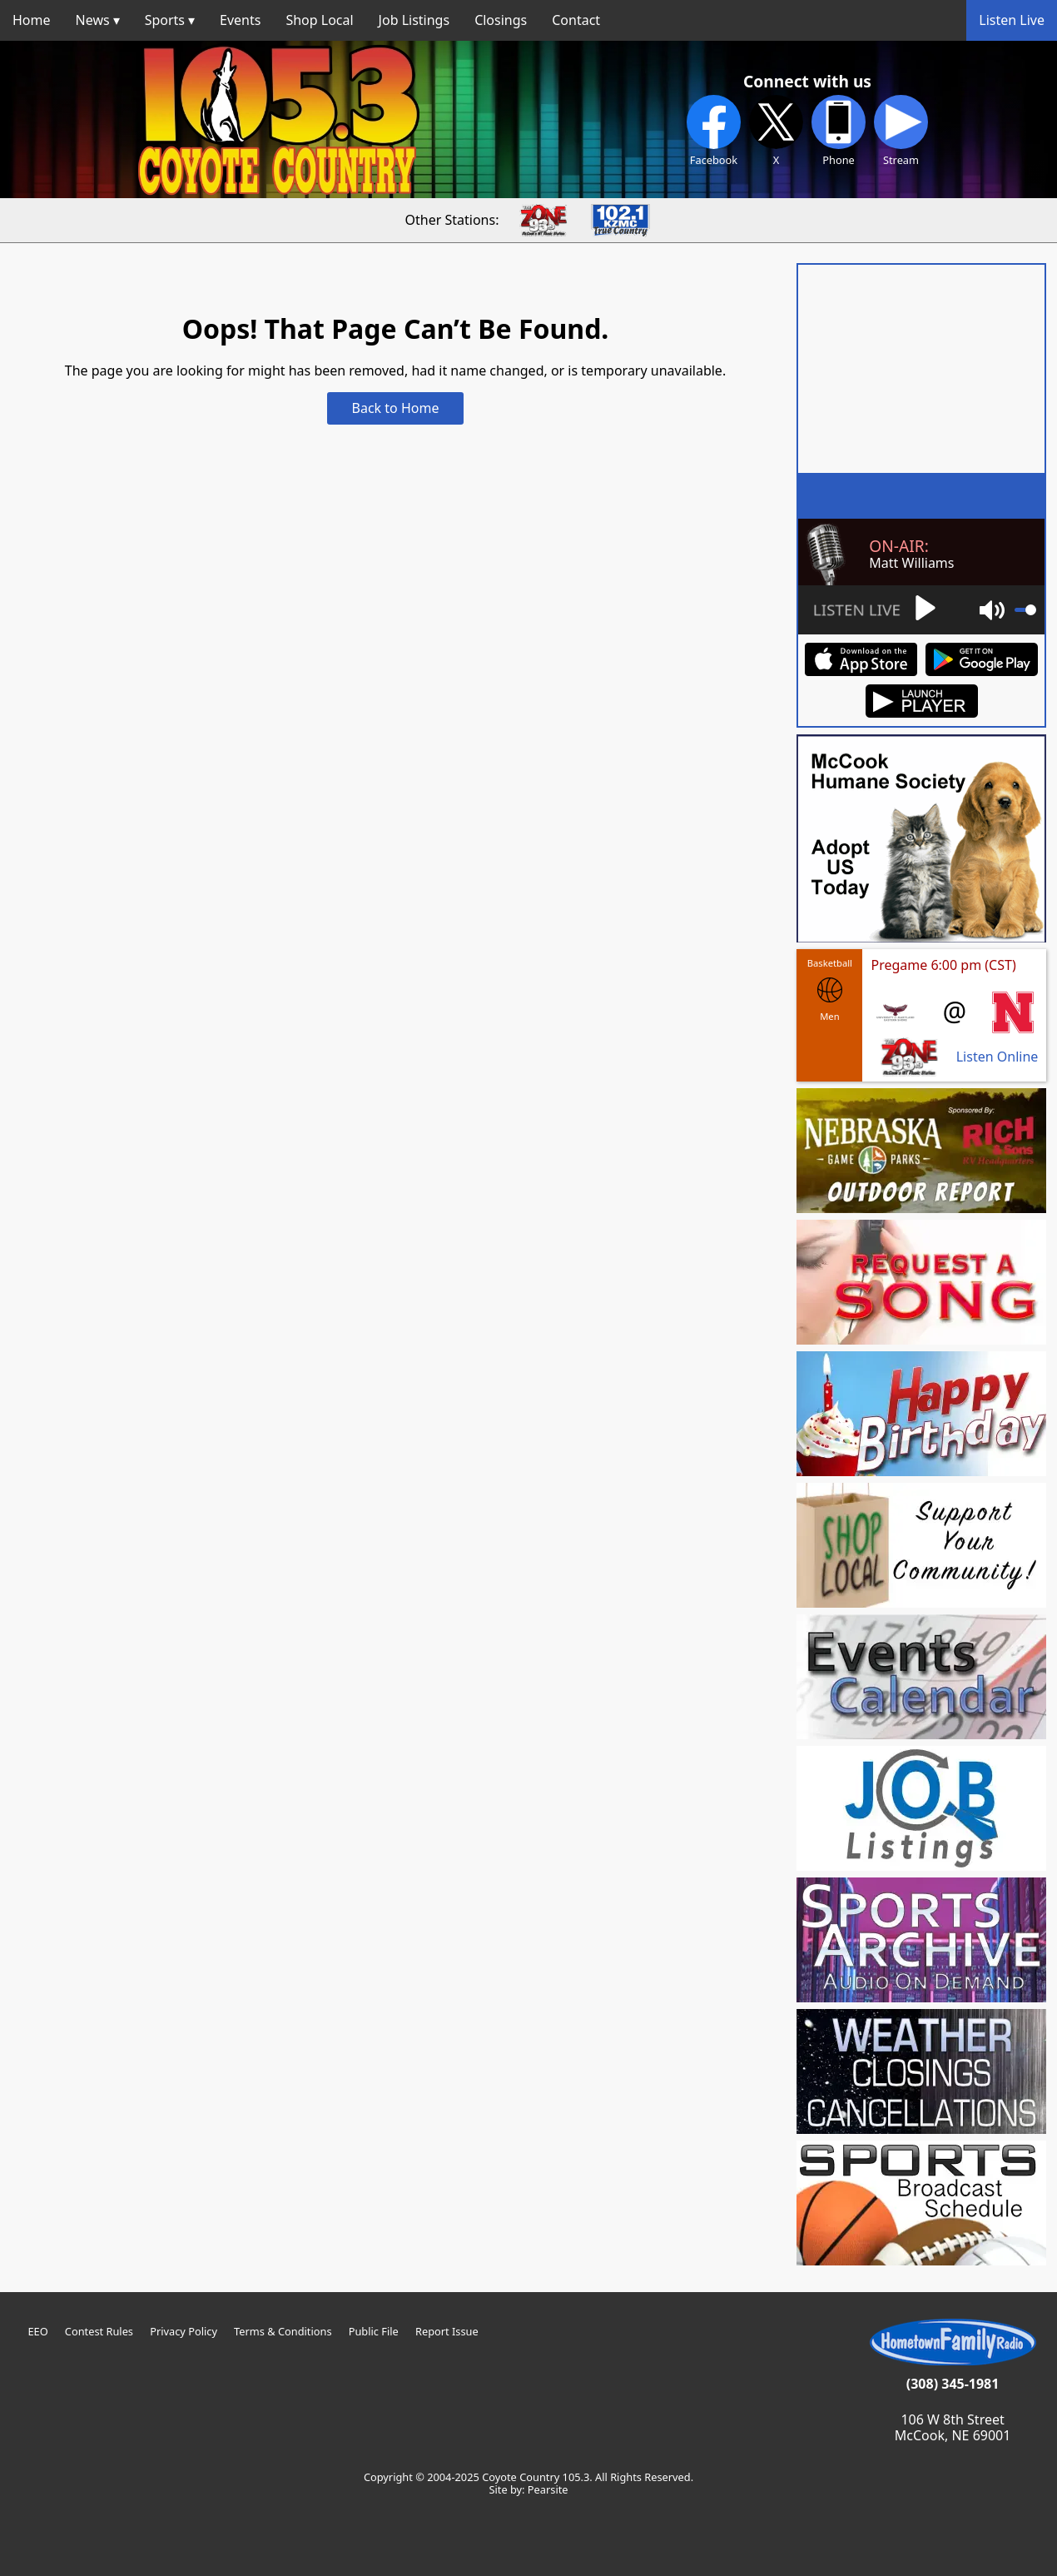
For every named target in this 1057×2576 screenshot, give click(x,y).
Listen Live (1012, 20)
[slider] (1025, 610)
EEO (37, 2331)
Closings (500, 20)
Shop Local (319, 20)
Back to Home (395, 408)
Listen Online (997, 1057)
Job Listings (414, 20)
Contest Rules (99, 2331)
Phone (838, 131)
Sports (165, 20)
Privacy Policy (183, 2331)
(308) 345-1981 (953, 2384)
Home (31, 20)
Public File (374, 2331)
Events (240, 20)
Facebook (714, 131)
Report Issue (447, 2331)
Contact (576, 20)
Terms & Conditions (282, 2331)
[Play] (873, 609)
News (93, 20)
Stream (901, 131)
